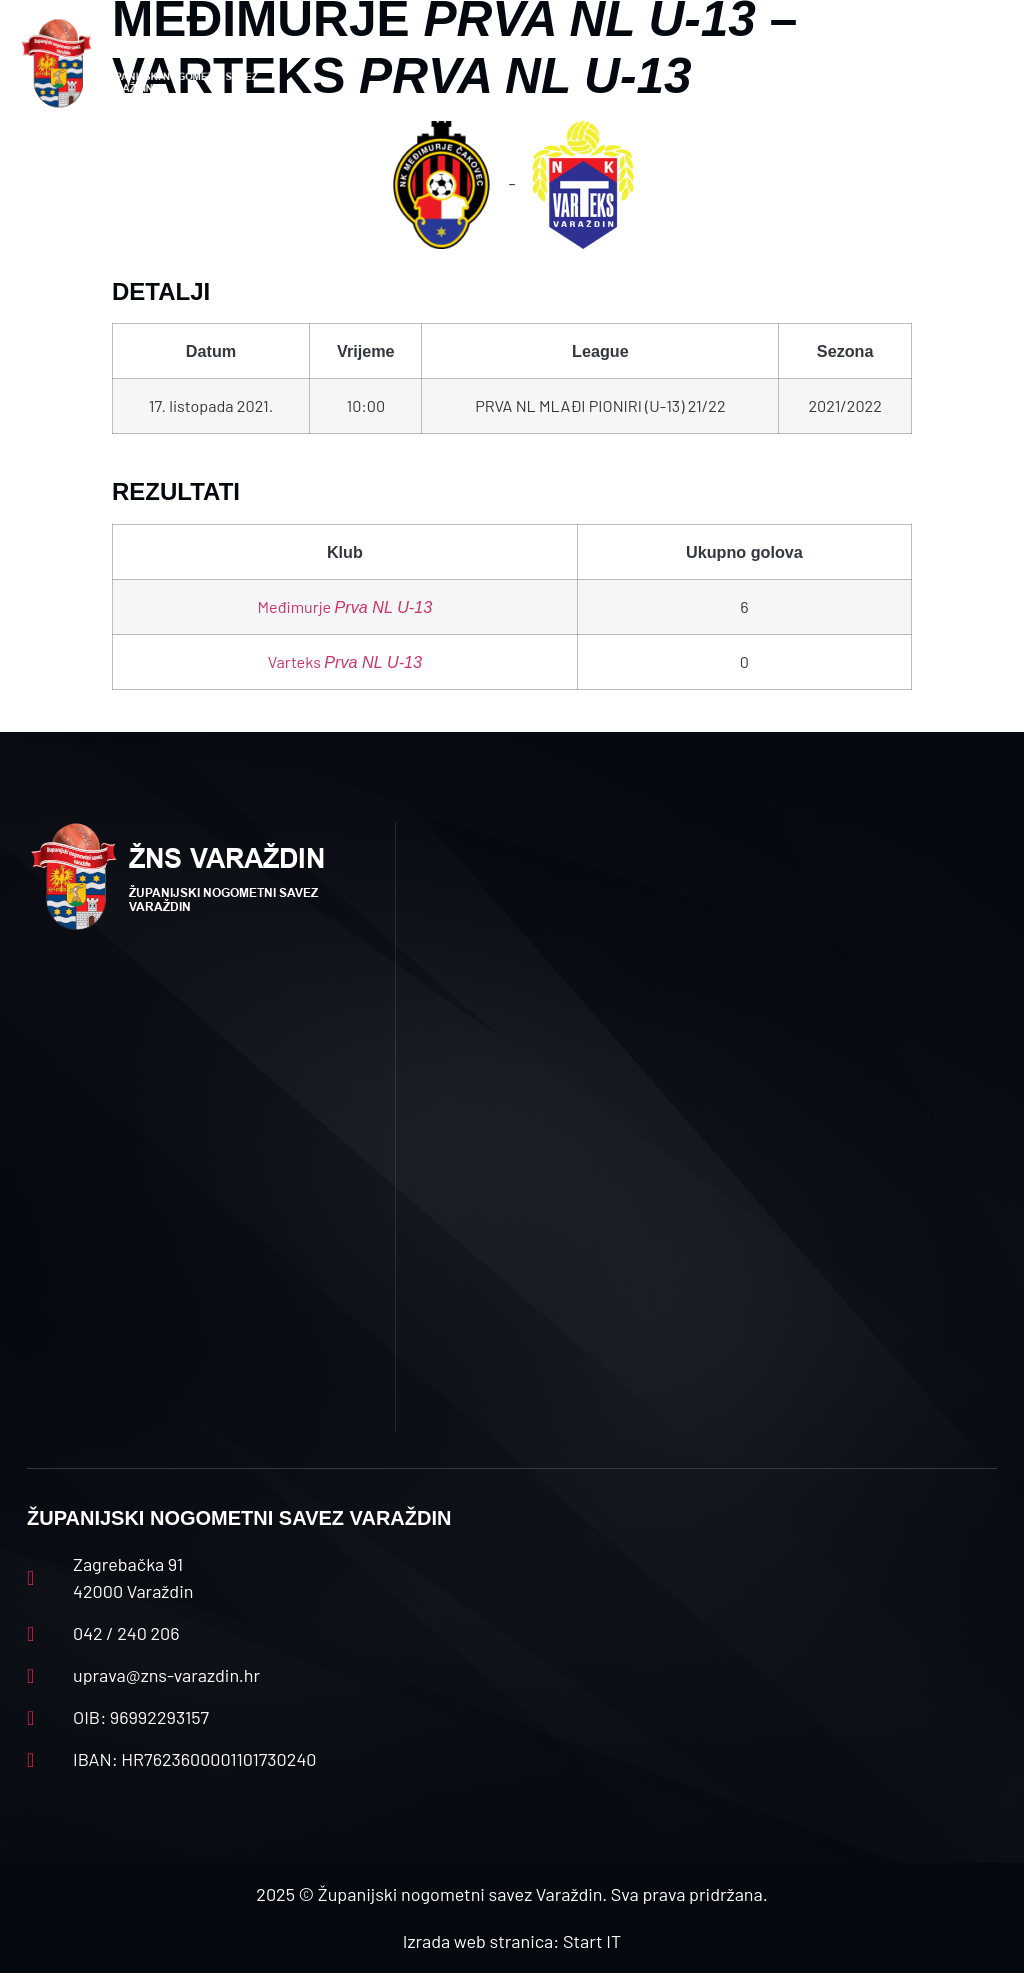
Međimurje (345, 606)
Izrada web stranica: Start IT (512, 1941)
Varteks (345, 661)
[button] (348, 63)
